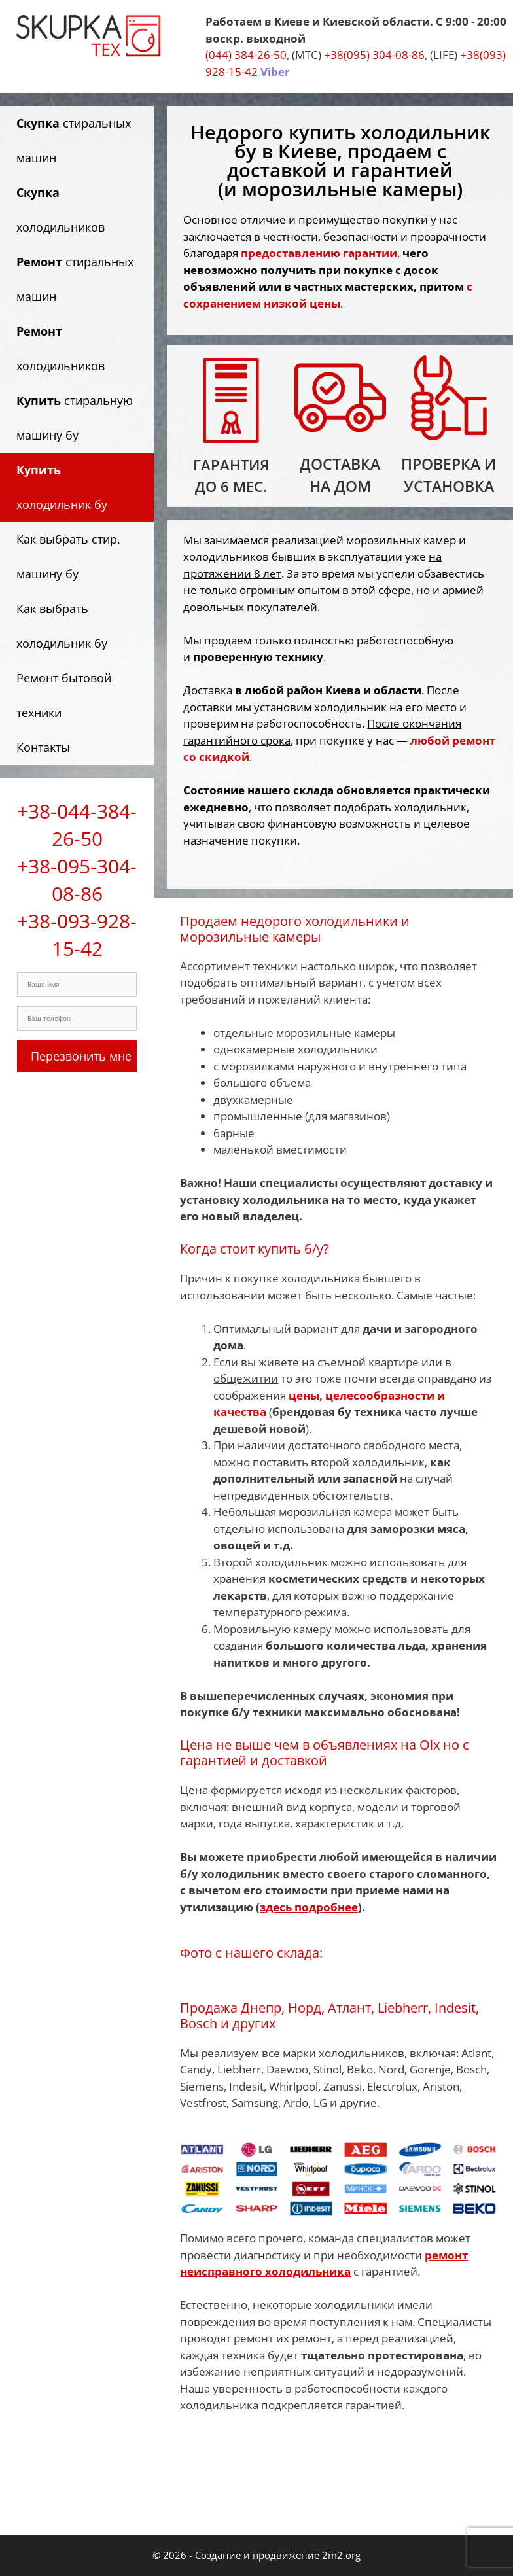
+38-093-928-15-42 (77, 935)
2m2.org (341, 2555)
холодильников (60, 210)
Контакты (43, 747)
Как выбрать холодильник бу (61, 626)
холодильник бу (61, 487)
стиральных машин (73, 140)
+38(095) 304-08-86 (374, 54)
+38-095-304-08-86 (77, 880)
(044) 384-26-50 (246, 54)
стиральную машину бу (74, 418)
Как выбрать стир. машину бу (68, 556)
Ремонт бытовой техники (63, 695)
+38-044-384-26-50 (77, 825)
